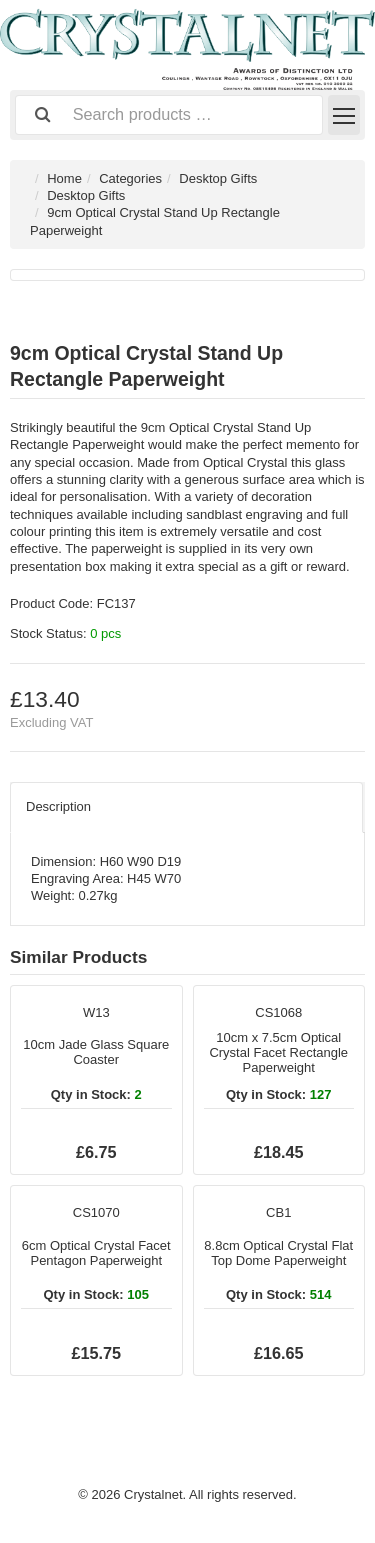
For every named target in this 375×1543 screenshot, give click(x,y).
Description (58, 806)
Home (64, 178)
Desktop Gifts (218, 178)
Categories (130, 178)
